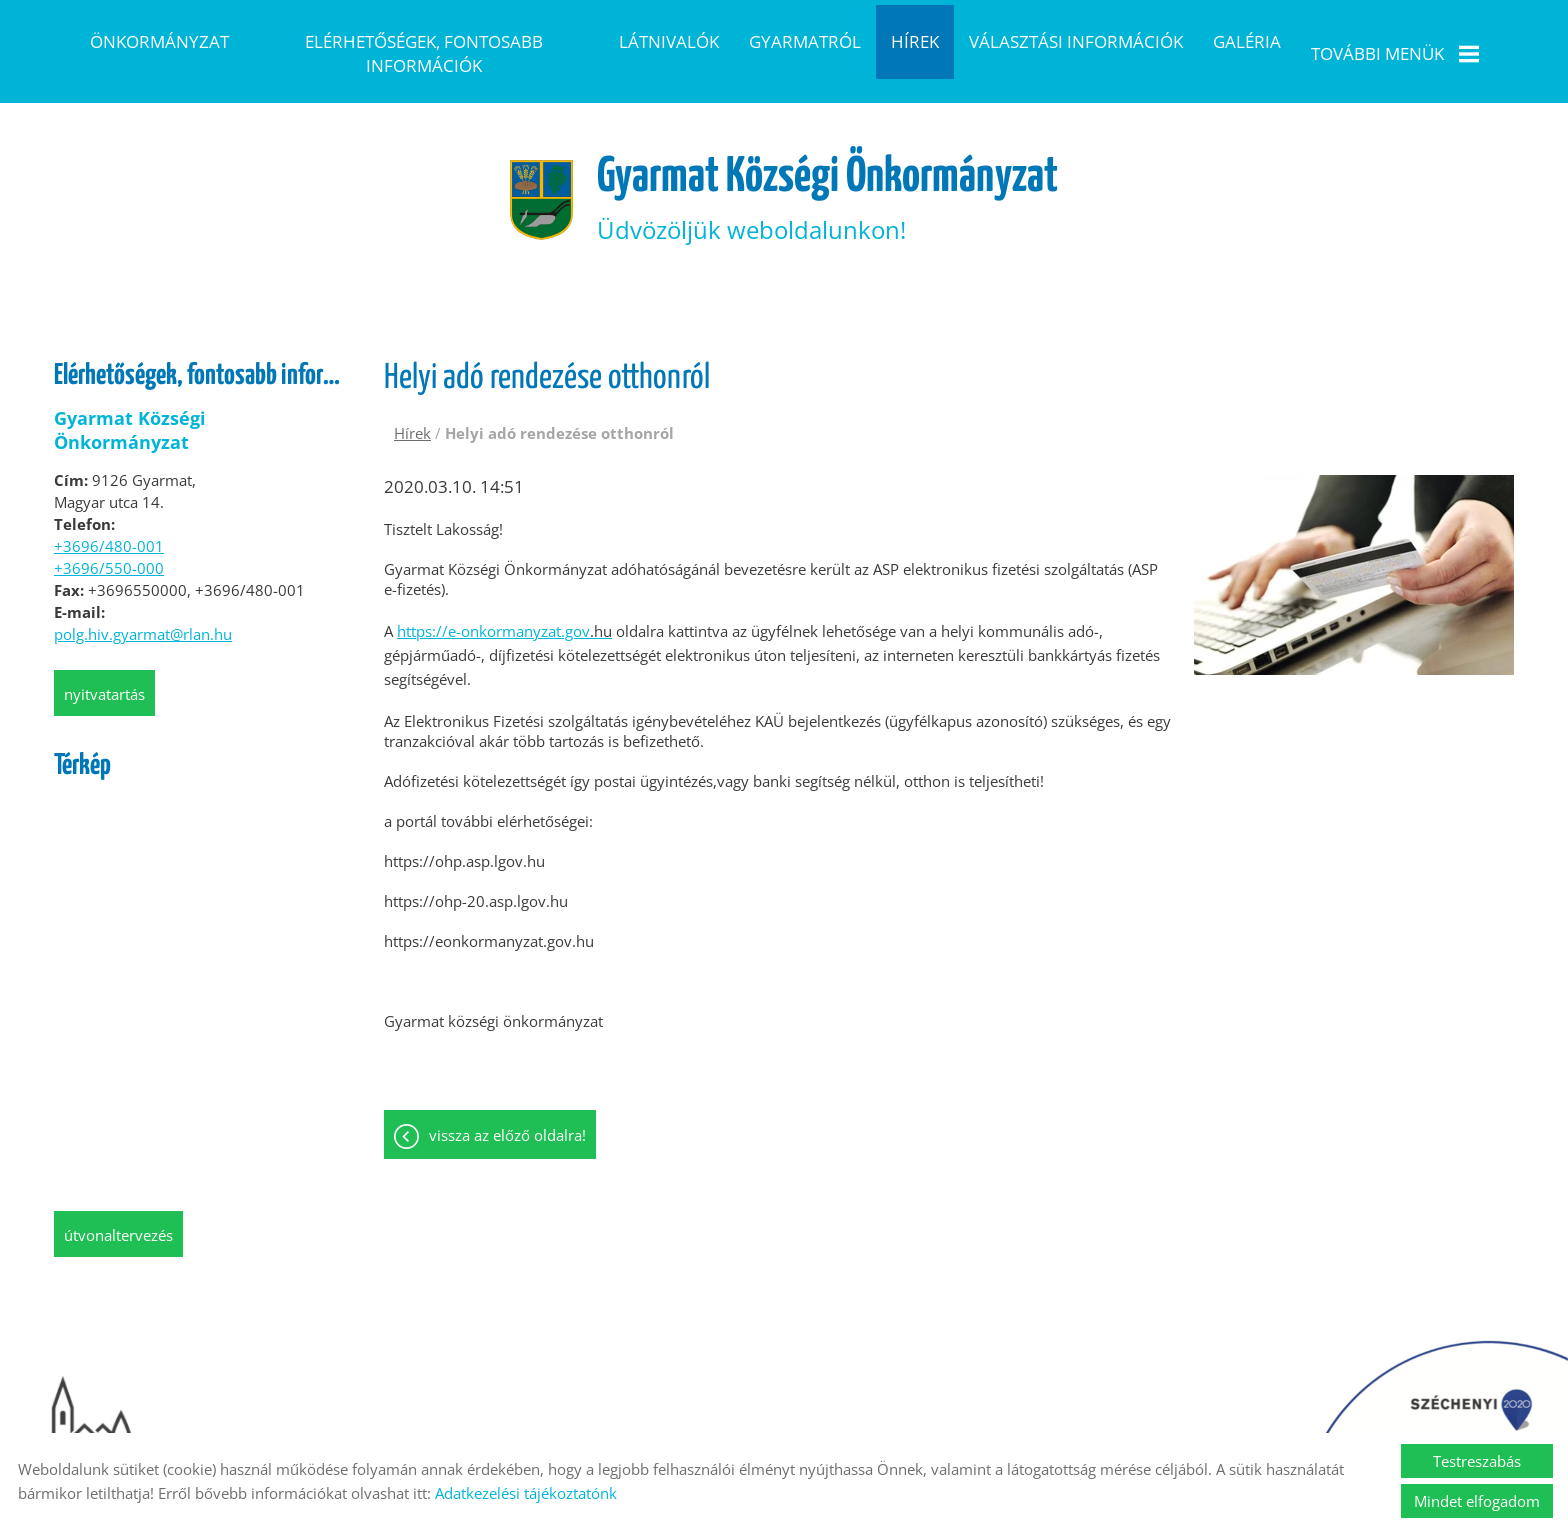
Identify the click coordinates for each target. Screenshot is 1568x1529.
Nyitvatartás (104, 660)
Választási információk (1076, 41)
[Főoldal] (541, 166)
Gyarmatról (805, 41)
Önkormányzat (159, 41)
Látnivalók (669, 41)
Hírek (915, 41)
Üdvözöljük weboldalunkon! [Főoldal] (827, 165)
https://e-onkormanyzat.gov (504, 597)
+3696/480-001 (109, 512)
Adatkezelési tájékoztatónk (526, 1493)
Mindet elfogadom (1477, 1501)
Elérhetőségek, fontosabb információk (424, 53)
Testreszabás (1477, 1461)
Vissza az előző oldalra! (507, 1101)
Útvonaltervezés (118, 1201)
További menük (1395, 53)
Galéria (1247, 41)
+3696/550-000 (109, 534)
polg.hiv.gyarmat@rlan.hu (143, 600)
